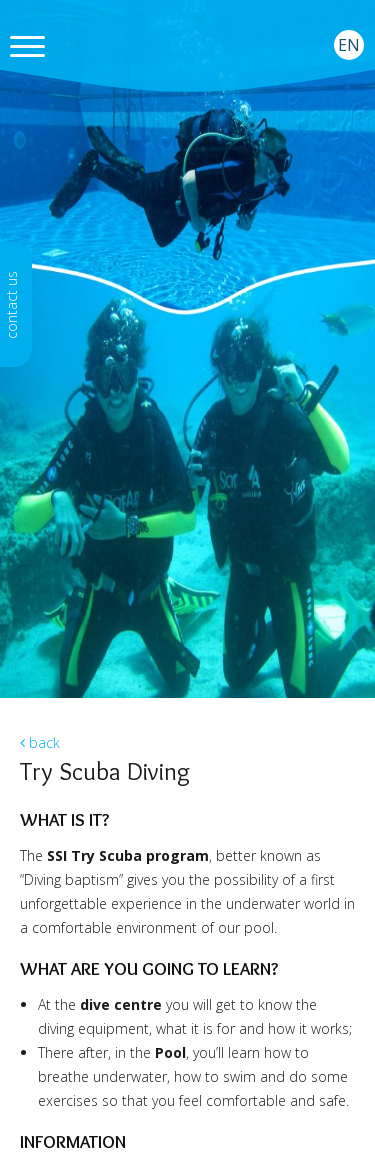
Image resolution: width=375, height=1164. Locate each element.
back (42, 742)
